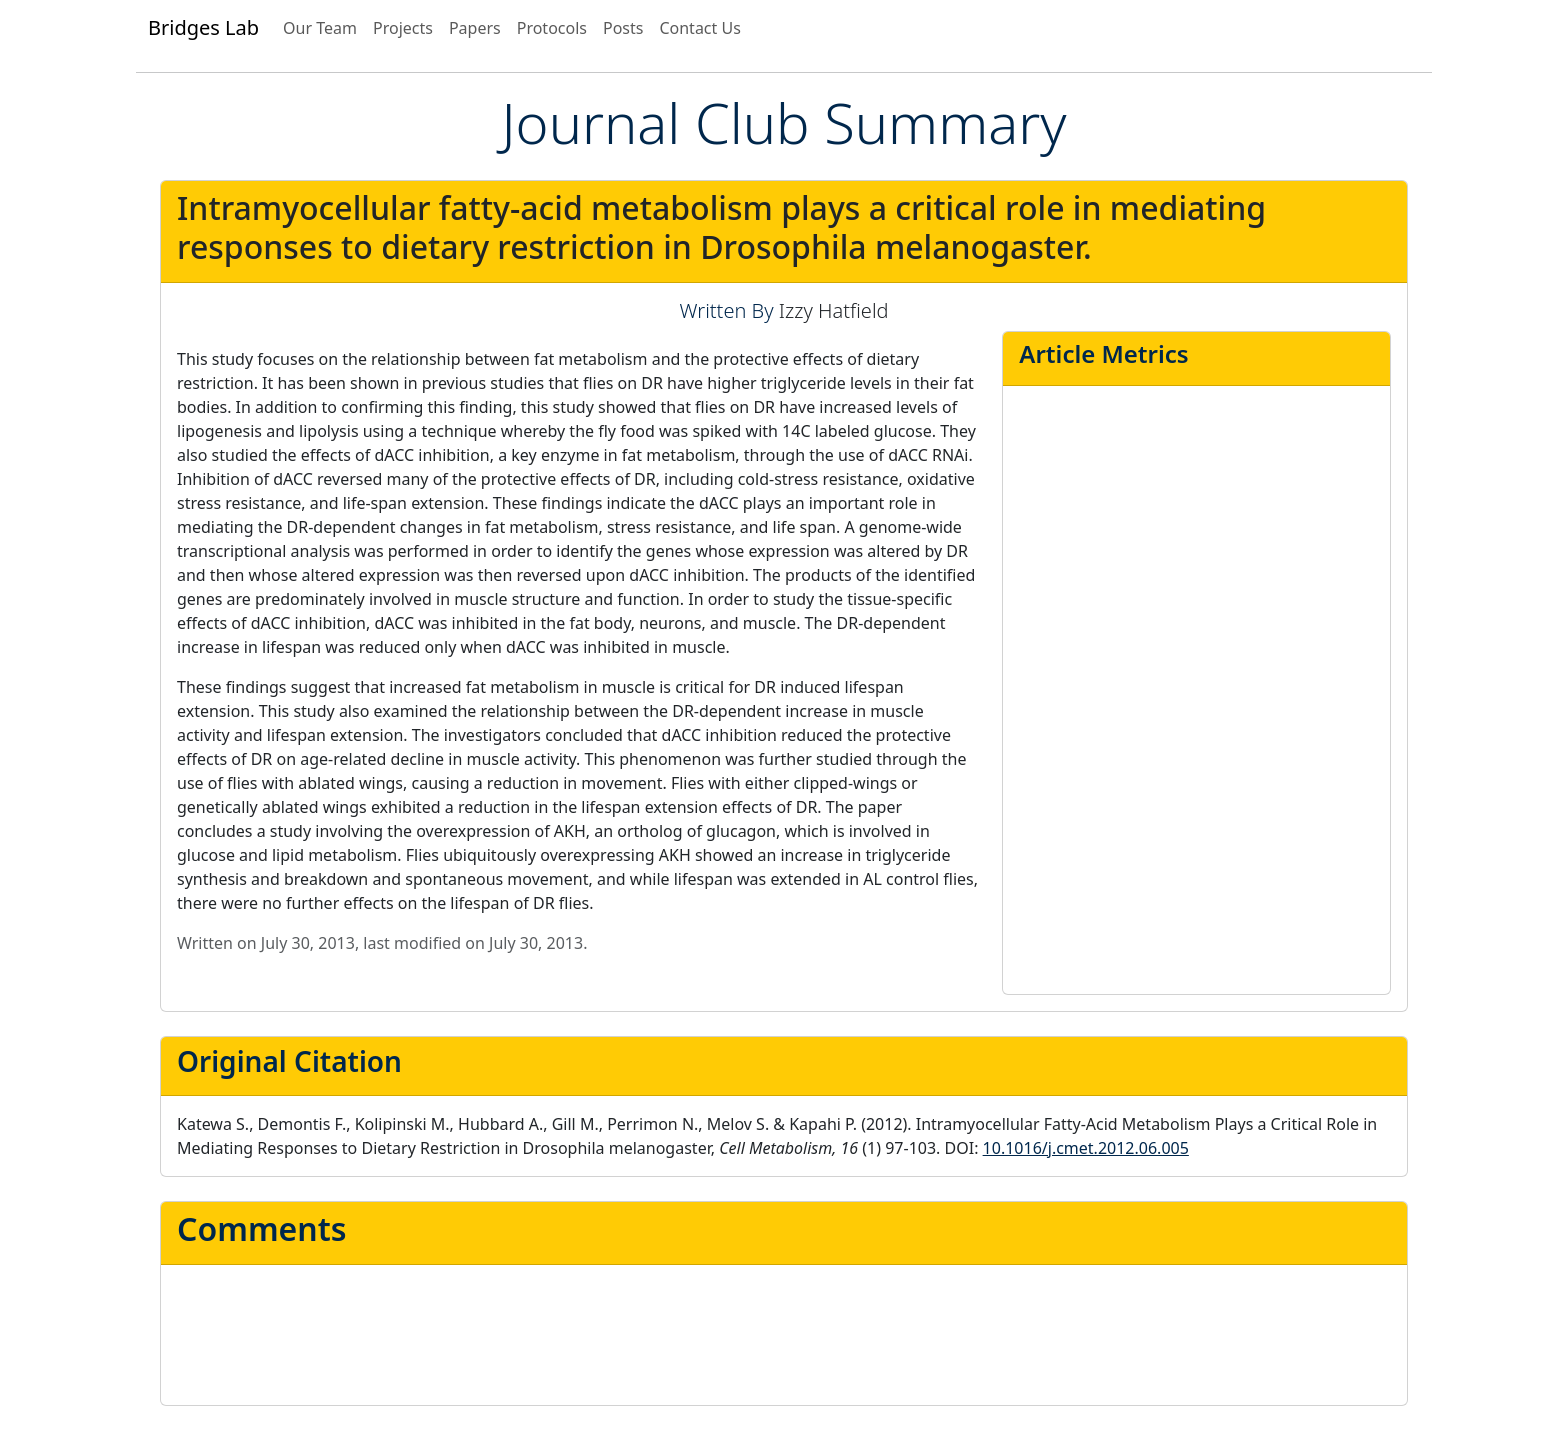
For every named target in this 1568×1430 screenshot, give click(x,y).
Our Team (320, 28)
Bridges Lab (203, 27)
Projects (403, 28)
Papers (475, 28)
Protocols (552, 28)
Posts (623, 28)
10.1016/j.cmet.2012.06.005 (1086, 1148)
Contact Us (699, 28)
